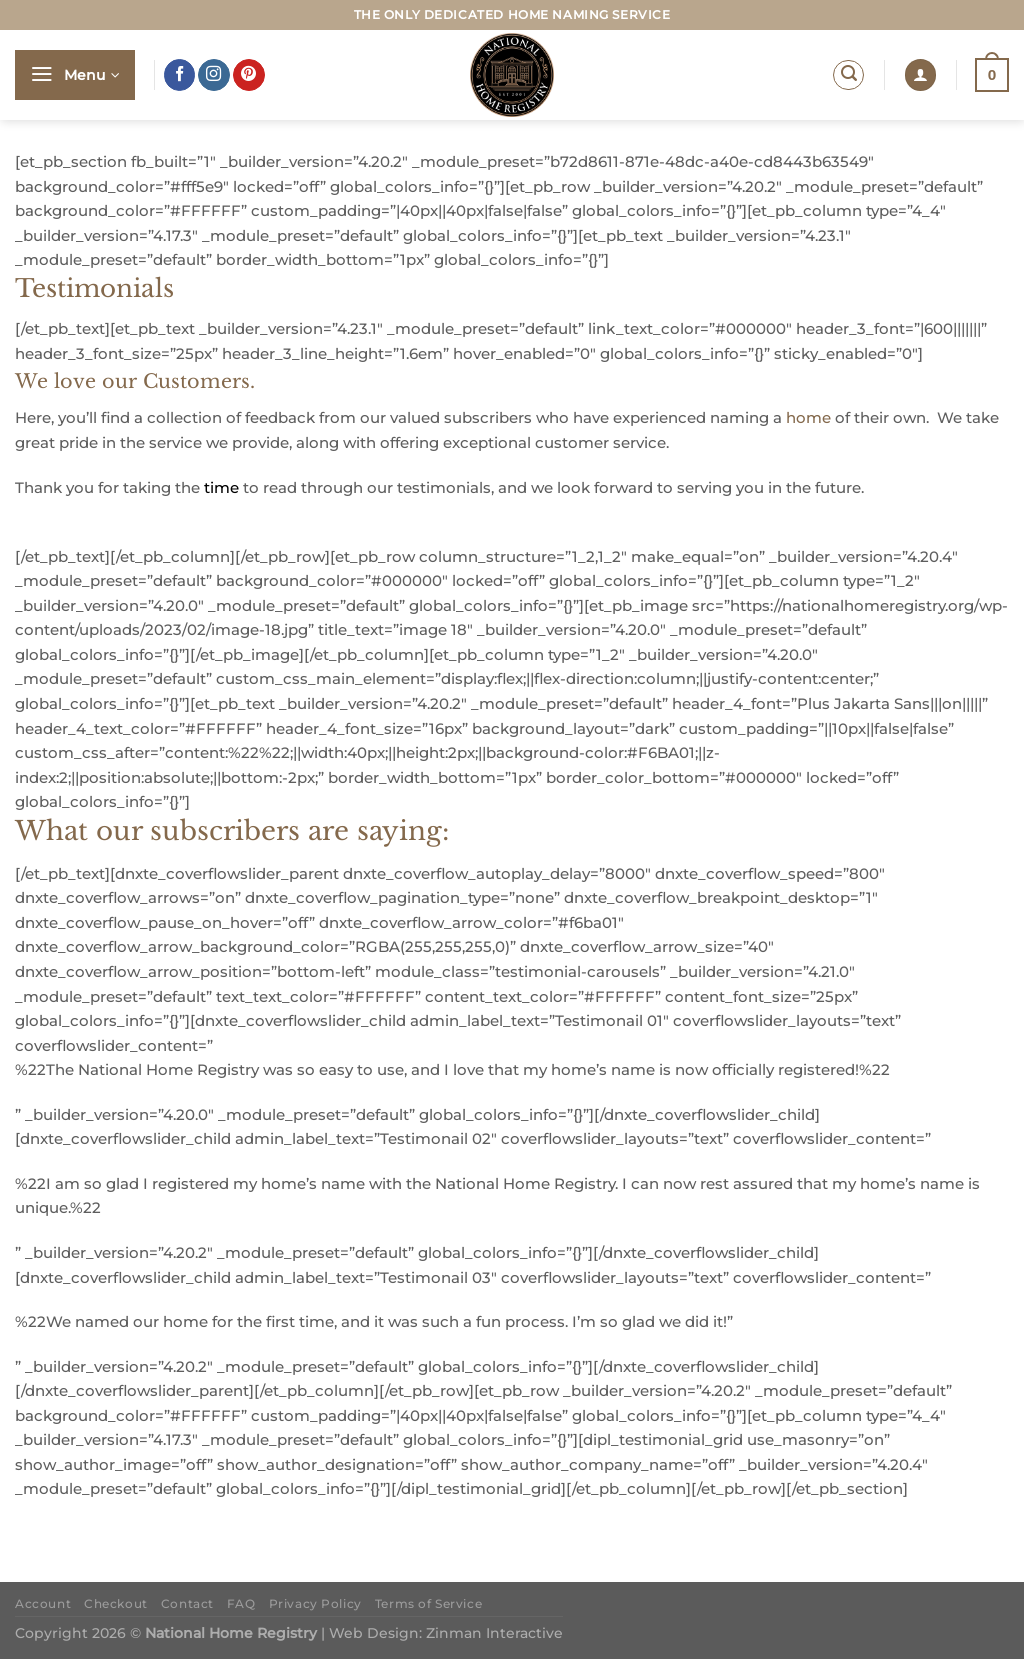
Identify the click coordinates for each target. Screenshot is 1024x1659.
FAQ (241, 1604)
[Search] (848, 75)
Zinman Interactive (494, 1633)
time (221, 487)
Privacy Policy (315, 1604)
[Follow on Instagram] (214, 75)
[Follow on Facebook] (180, 75)
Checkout (116, 1604)
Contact (187, 1604)
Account (43, 1604)
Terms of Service (428, 1604)
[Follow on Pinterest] (249, 75)
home (808, 417)
